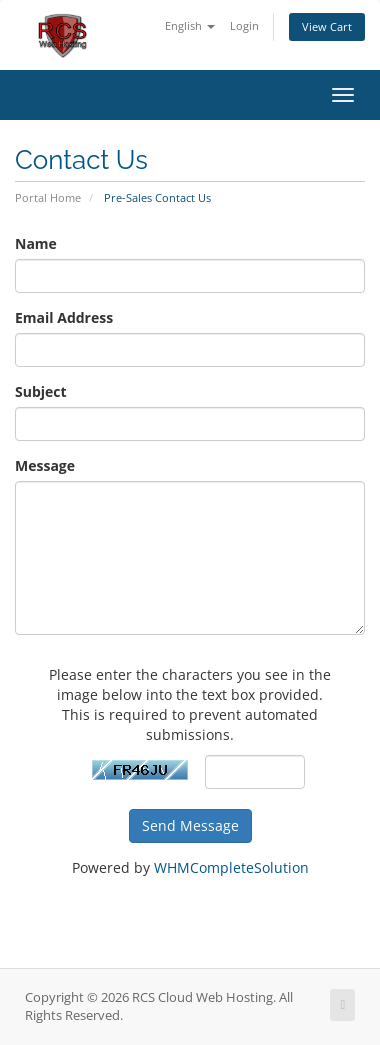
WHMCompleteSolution (231, 867)
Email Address (64, 317)
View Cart (327, 26)
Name (36, 243)
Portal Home (48, 197)
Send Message (190, 825)
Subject (41, 391)
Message (45, 465)
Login (244, 25)
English (190, 25)
